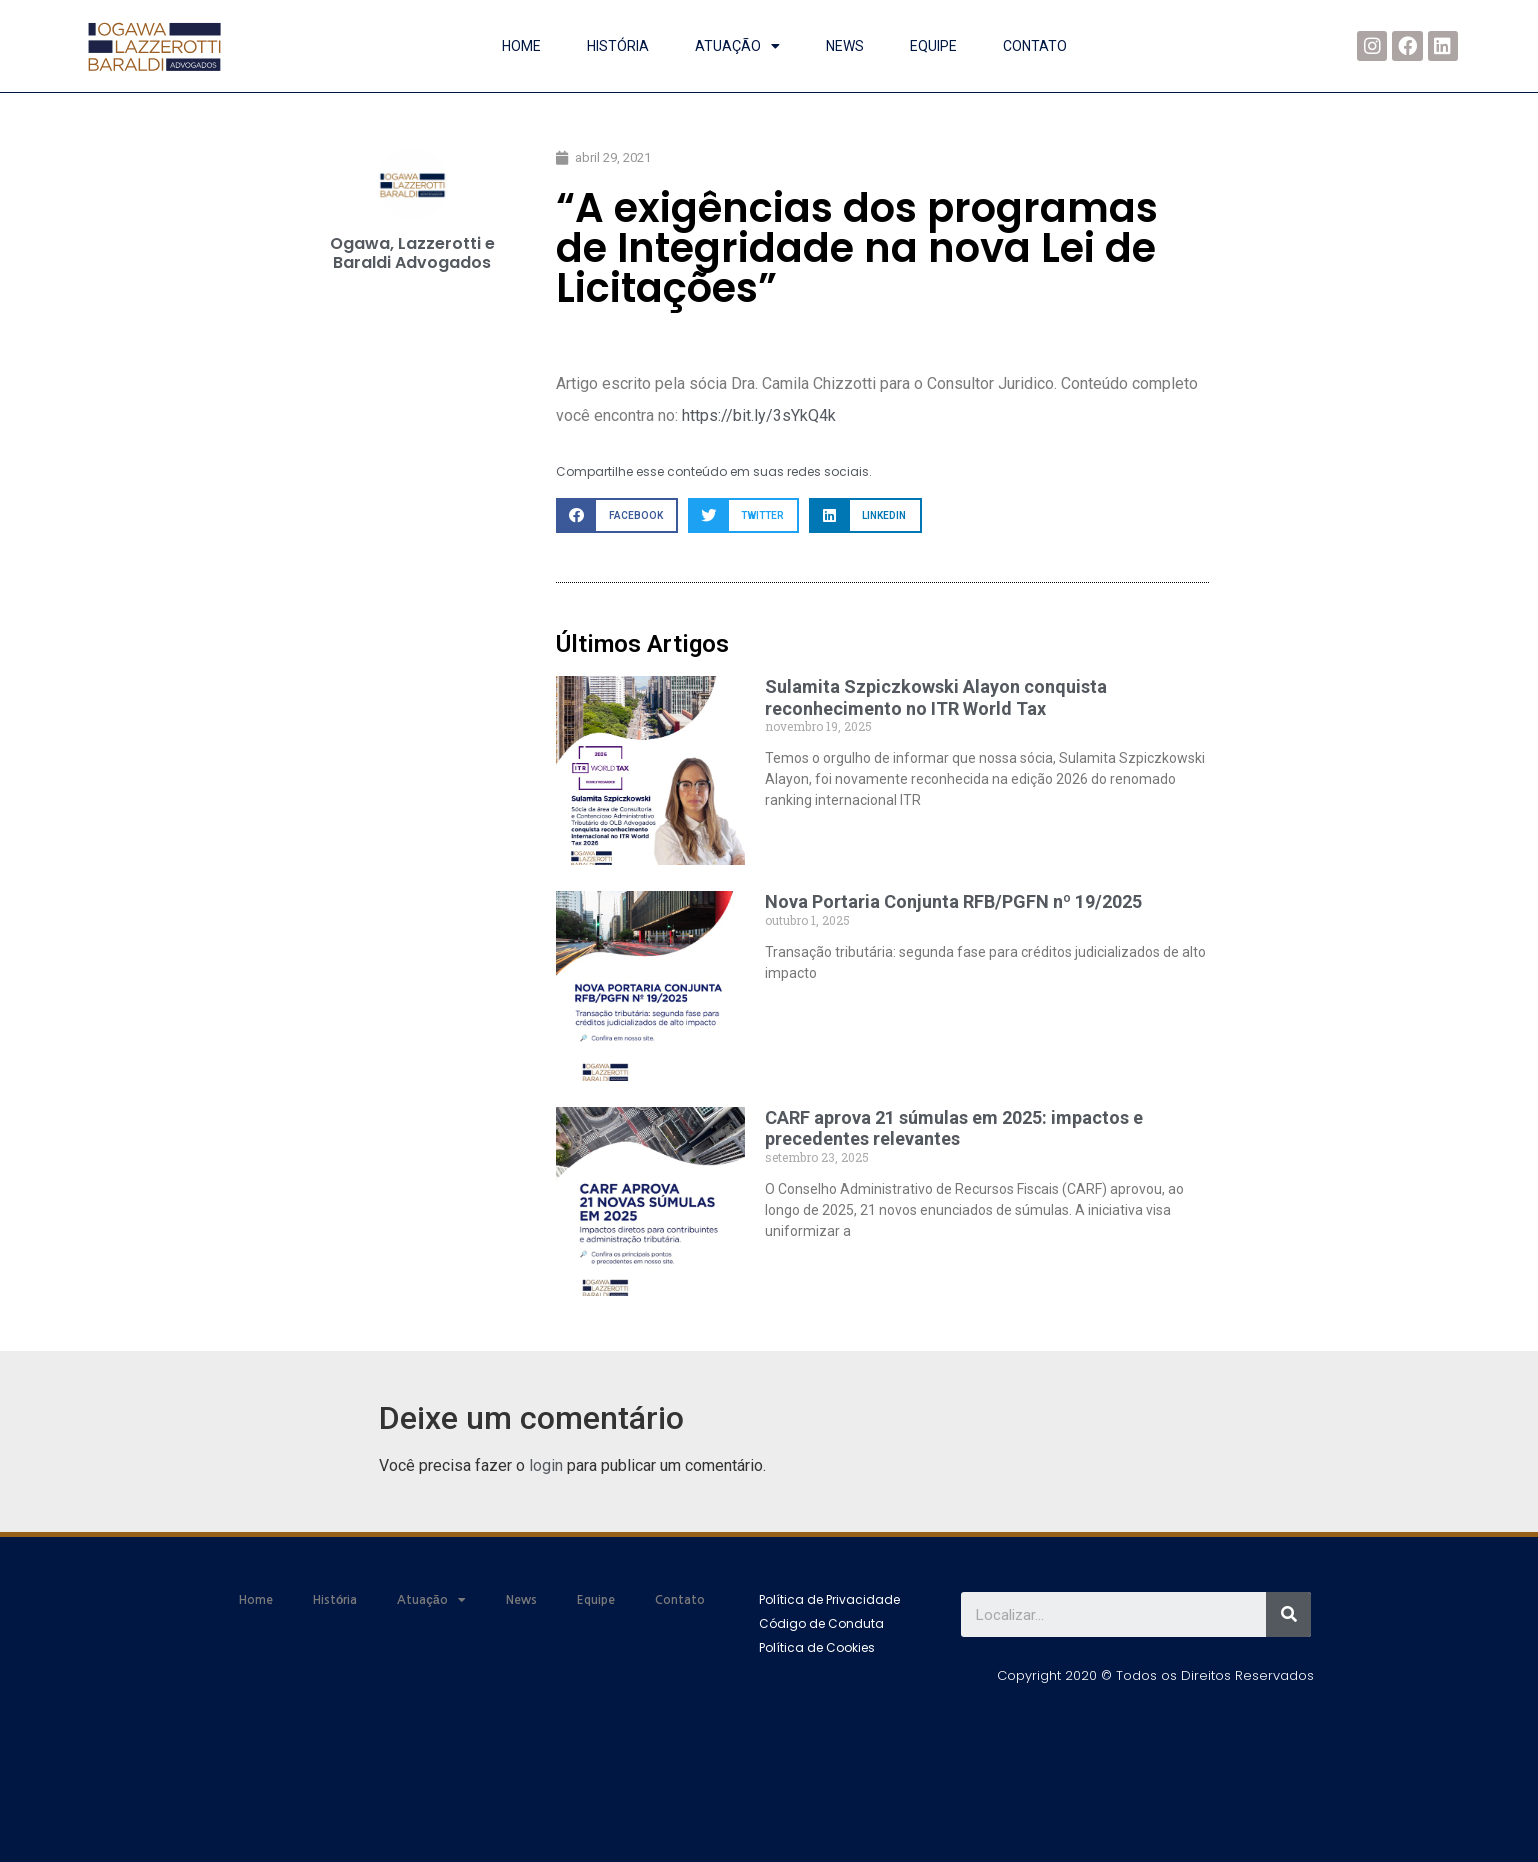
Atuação (737, 46)
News (845, 46)
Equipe (933, 46)
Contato (1035, 46)
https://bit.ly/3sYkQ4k (759, 415)
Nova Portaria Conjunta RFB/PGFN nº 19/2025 (953, 901)
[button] (829, 1600)
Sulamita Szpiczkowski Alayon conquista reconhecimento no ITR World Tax (936, 697)
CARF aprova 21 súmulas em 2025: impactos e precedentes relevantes (954, 1128)
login (546, 1465)
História (618, 46)
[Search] (1288, 1614)
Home (521, 46)
